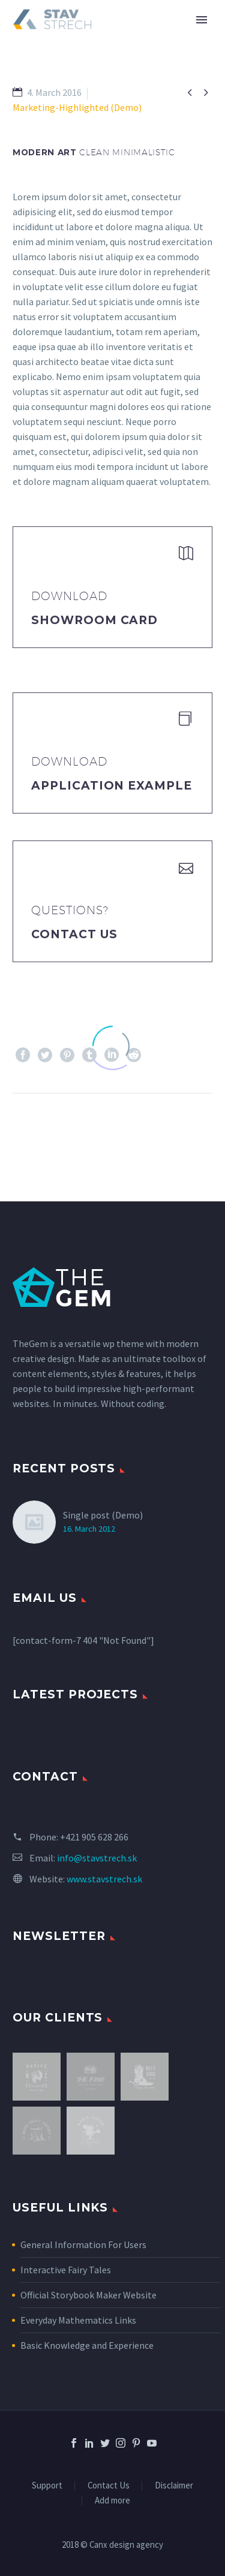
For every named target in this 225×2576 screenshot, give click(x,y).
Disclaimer (174, 2485)
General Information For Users (83, 2244)
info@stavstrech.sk (97, 1858)
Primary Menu (201, 19)
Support (47, 2485)
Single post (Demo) (103, 1515)
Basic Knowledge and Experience (87, 2345)
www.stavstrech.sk (104, 1879)
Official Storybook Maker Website (88, 2295)
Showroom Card (94, 620)
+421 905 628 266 (94, 1837)
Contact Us (74, 934)
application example (111, 786)
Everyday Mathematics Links (78, 2320)
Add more (112, 2500)
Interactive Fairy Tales (65, 2270)
